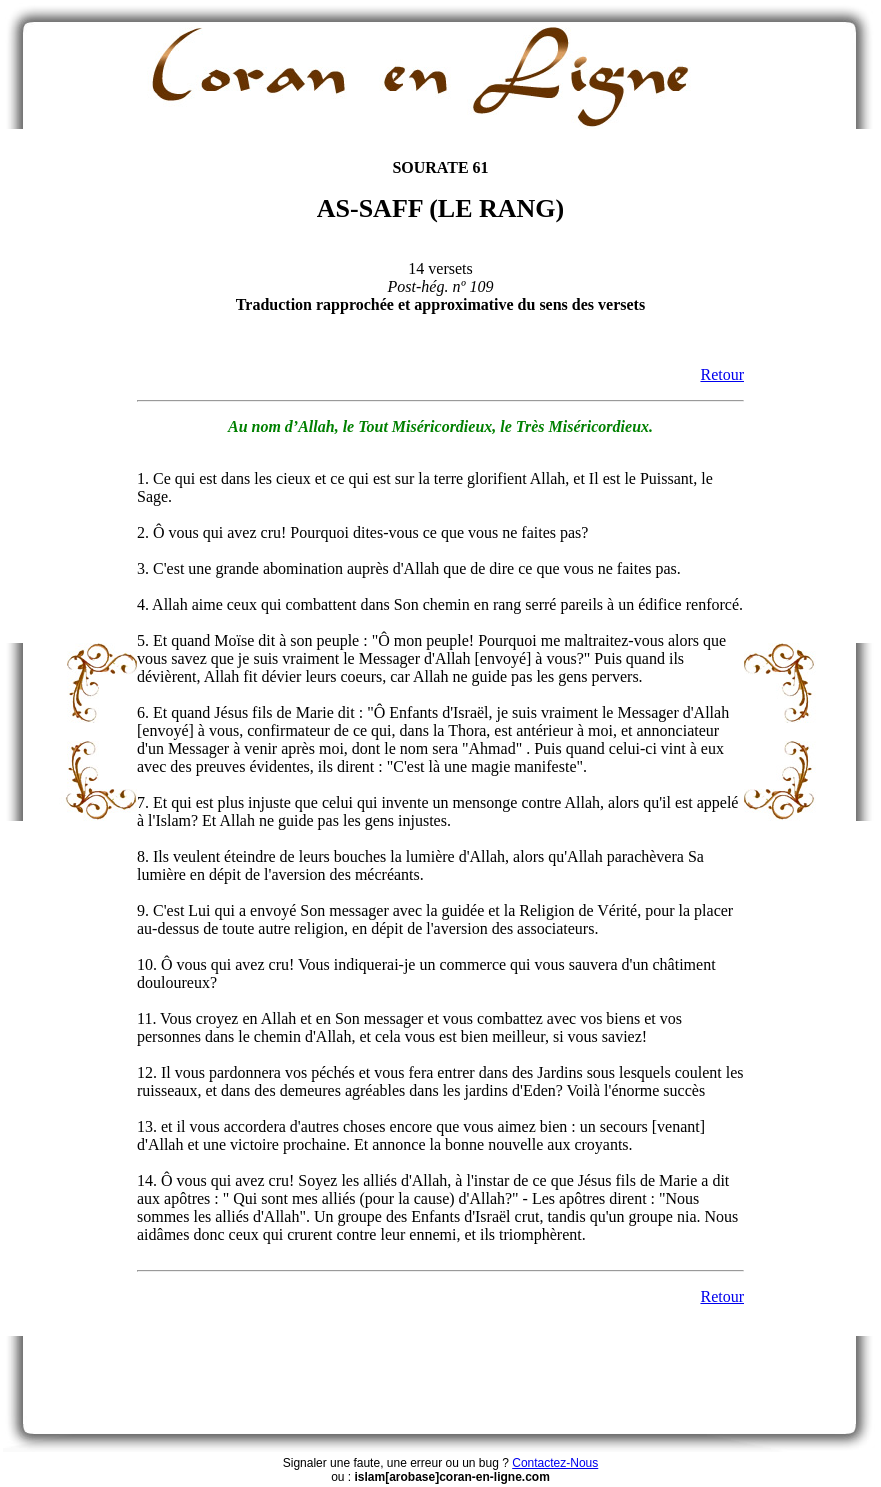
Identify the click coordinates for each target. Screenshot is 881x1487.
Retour (722, 374)
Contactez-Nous (555, 1463)
